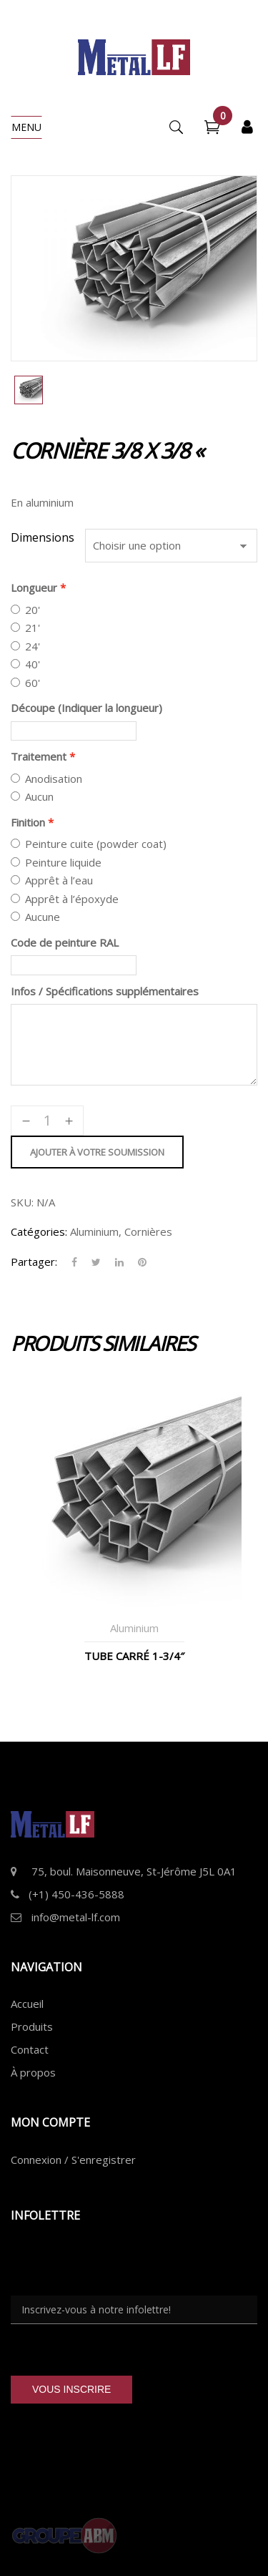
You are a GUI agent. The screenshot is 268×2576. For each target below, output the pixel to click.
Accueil (27, 2003)
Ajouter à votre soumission (97, 1152)
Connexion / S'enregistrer (73, 2159)
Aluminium (94, 1231)
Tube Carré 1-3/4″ (134, 1656)
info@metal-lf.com (75, 1917)
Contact (30, 2049)
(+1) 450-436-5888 (76, 1894)
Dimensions (42, 537)
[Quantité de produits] (47, 1120)
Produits (32, 2026)
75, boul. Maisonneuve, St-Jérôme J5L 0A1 (134, 1871)
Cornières (148, 1231)
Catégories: (39, 1231)
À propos (33, 2072)
